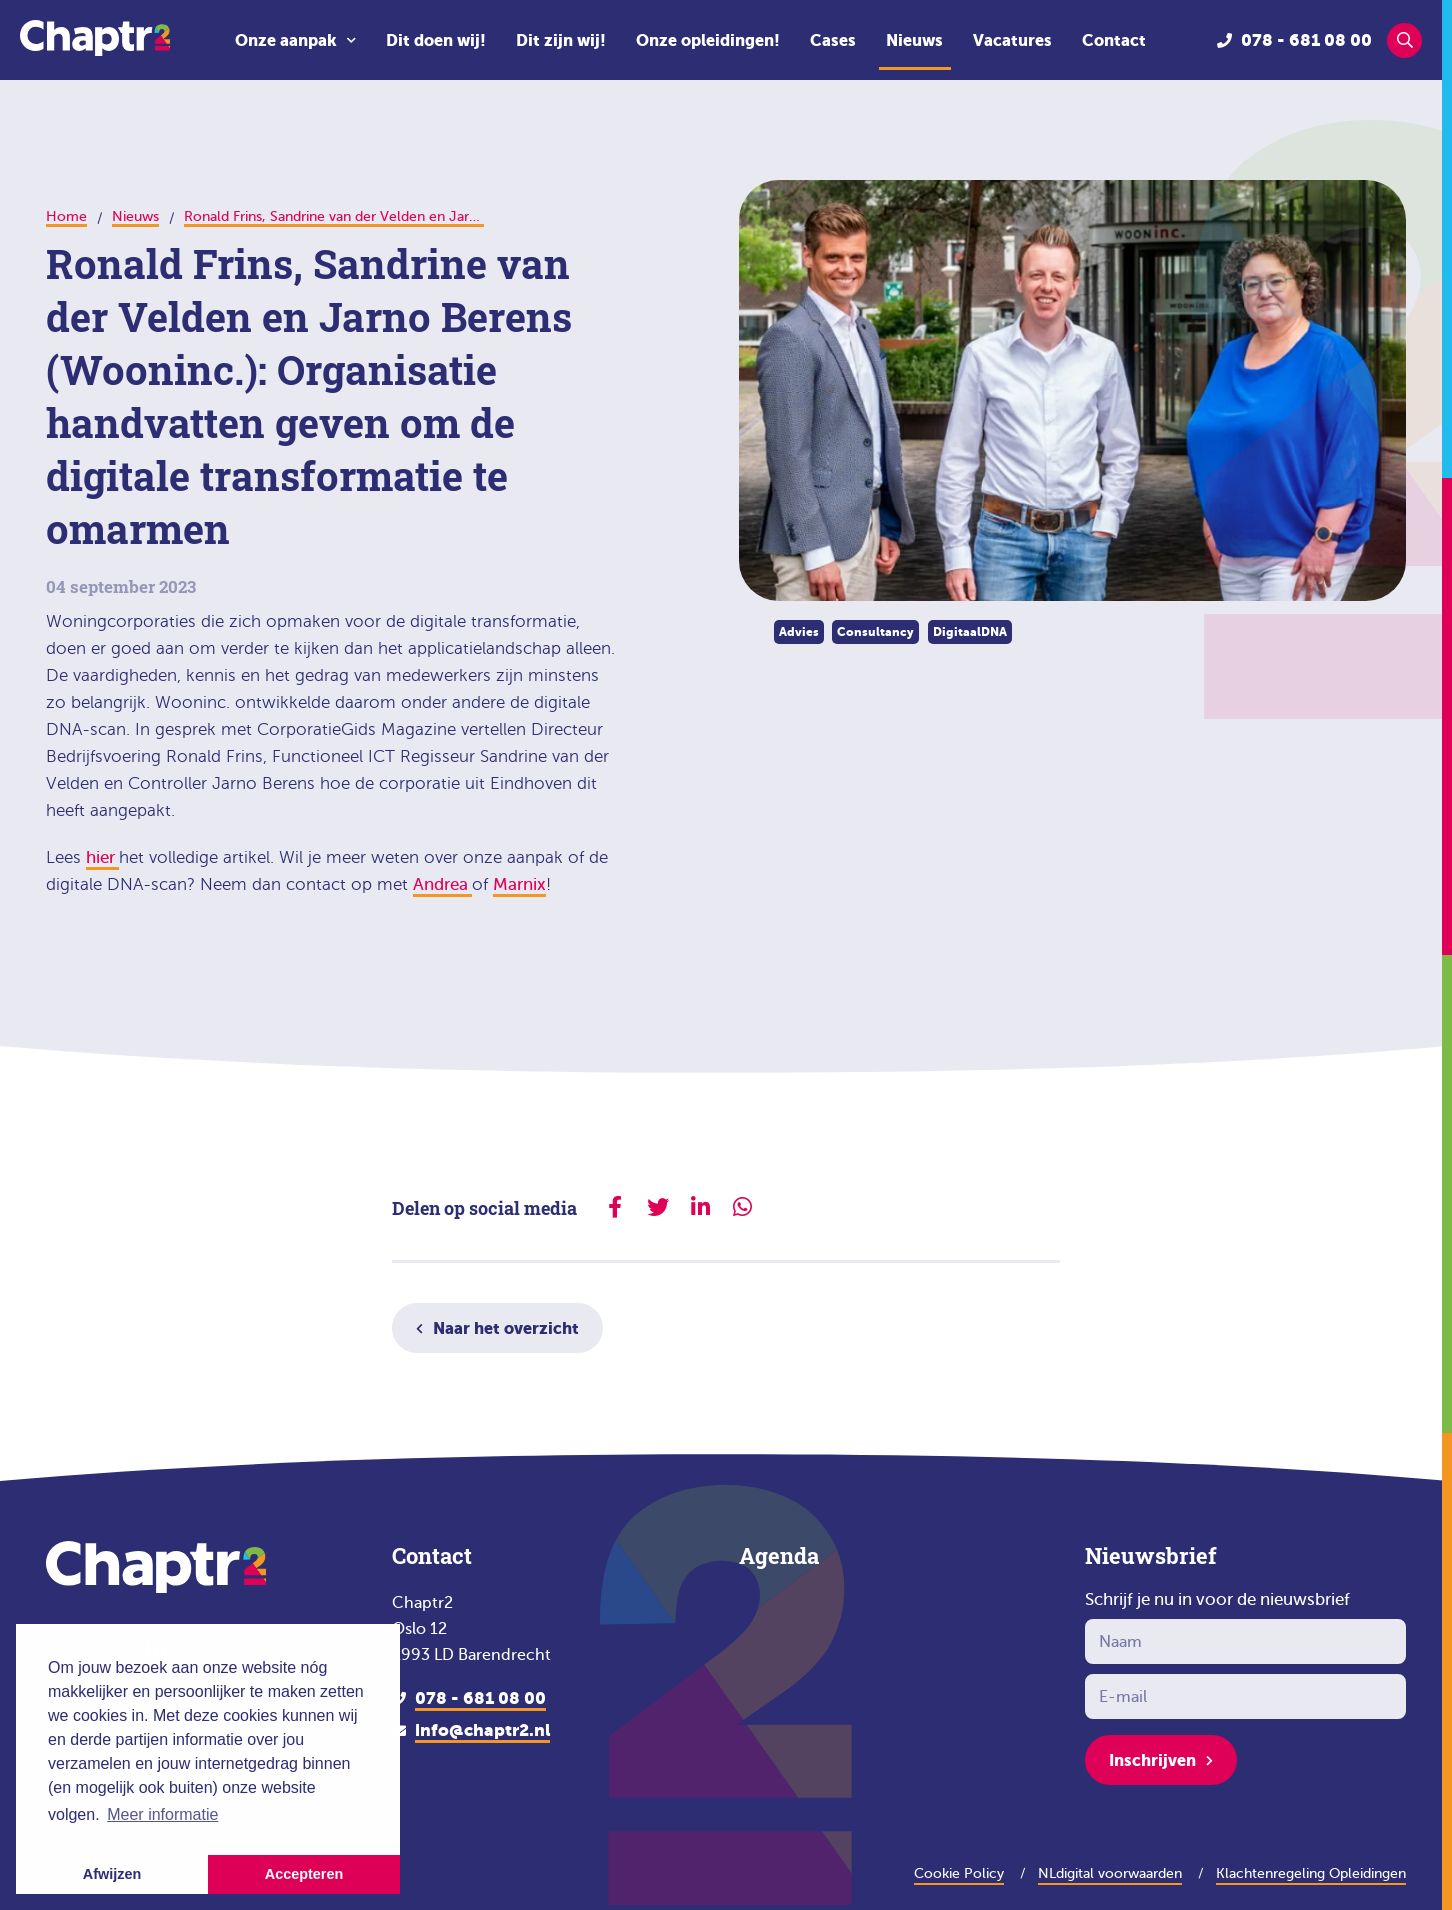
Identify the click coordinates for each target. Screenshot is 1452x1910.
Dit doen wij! (436, 40)
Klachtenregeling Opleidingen (1311, 1873)
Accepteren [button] (304, 1874)
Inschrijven (1152, 1760)
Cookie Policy (959, 1873)
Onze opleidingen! (708, 40)
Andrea (442, 884)
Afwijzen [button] (112, 1874)
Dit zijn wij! (561, 40)
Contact (1114, 40)
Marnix (519, 884)
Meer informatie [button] (162, 1814)
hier (102, 857)
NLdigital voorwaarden (1110, 1873)
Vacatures (1012, 40)
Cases (833, 40)
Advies (799, 632)
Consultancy (875, 632)
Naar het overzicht (506, 1328)
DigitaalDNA (970, 632)
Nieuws (914, 40)
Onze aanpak (286, 40)
